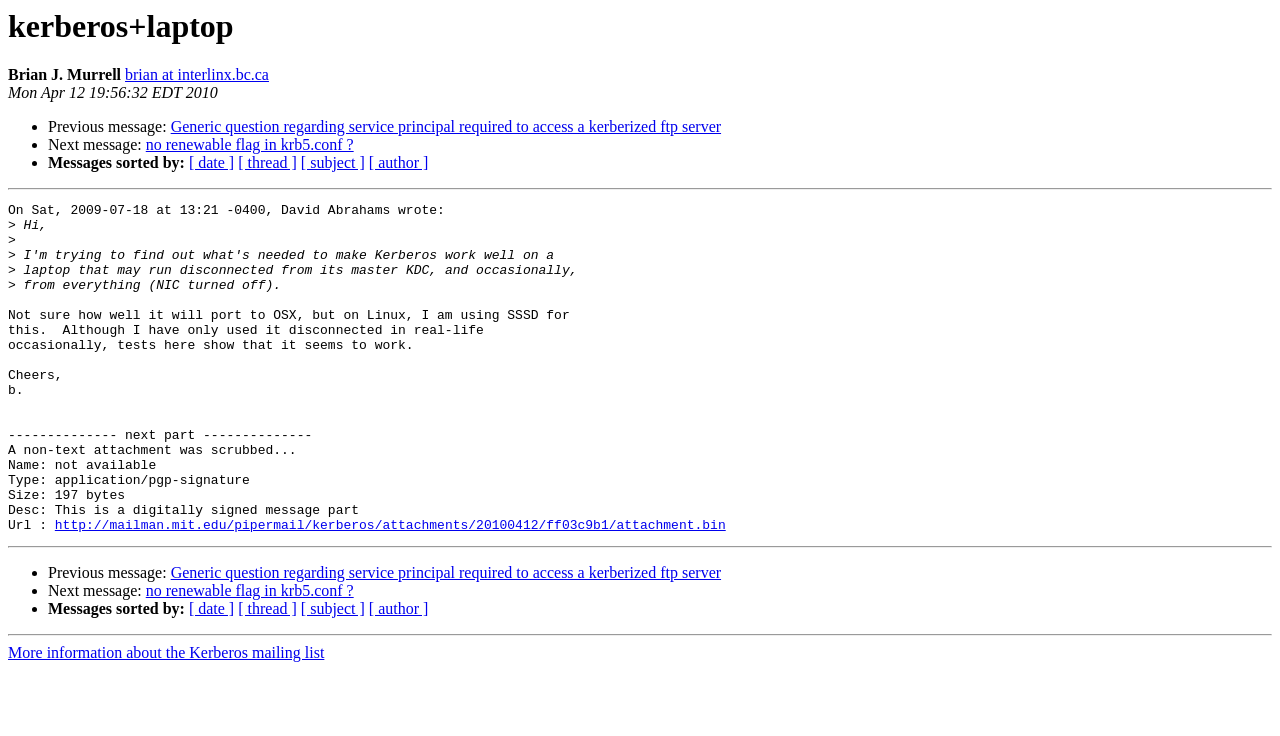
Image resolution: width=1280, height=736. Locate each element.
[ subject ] (333, 162)
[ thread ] (267, 162)
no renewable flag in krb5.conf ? (250, 144)
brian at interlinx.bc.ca (197, 74)
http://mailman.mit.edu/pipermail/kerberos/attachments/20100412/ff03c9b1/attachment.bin (390, 590)
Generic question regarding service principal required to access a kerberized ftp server (446, 126)
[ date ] (211, 162)
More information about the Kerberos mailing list (166, 718)
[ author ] (399, 162)
